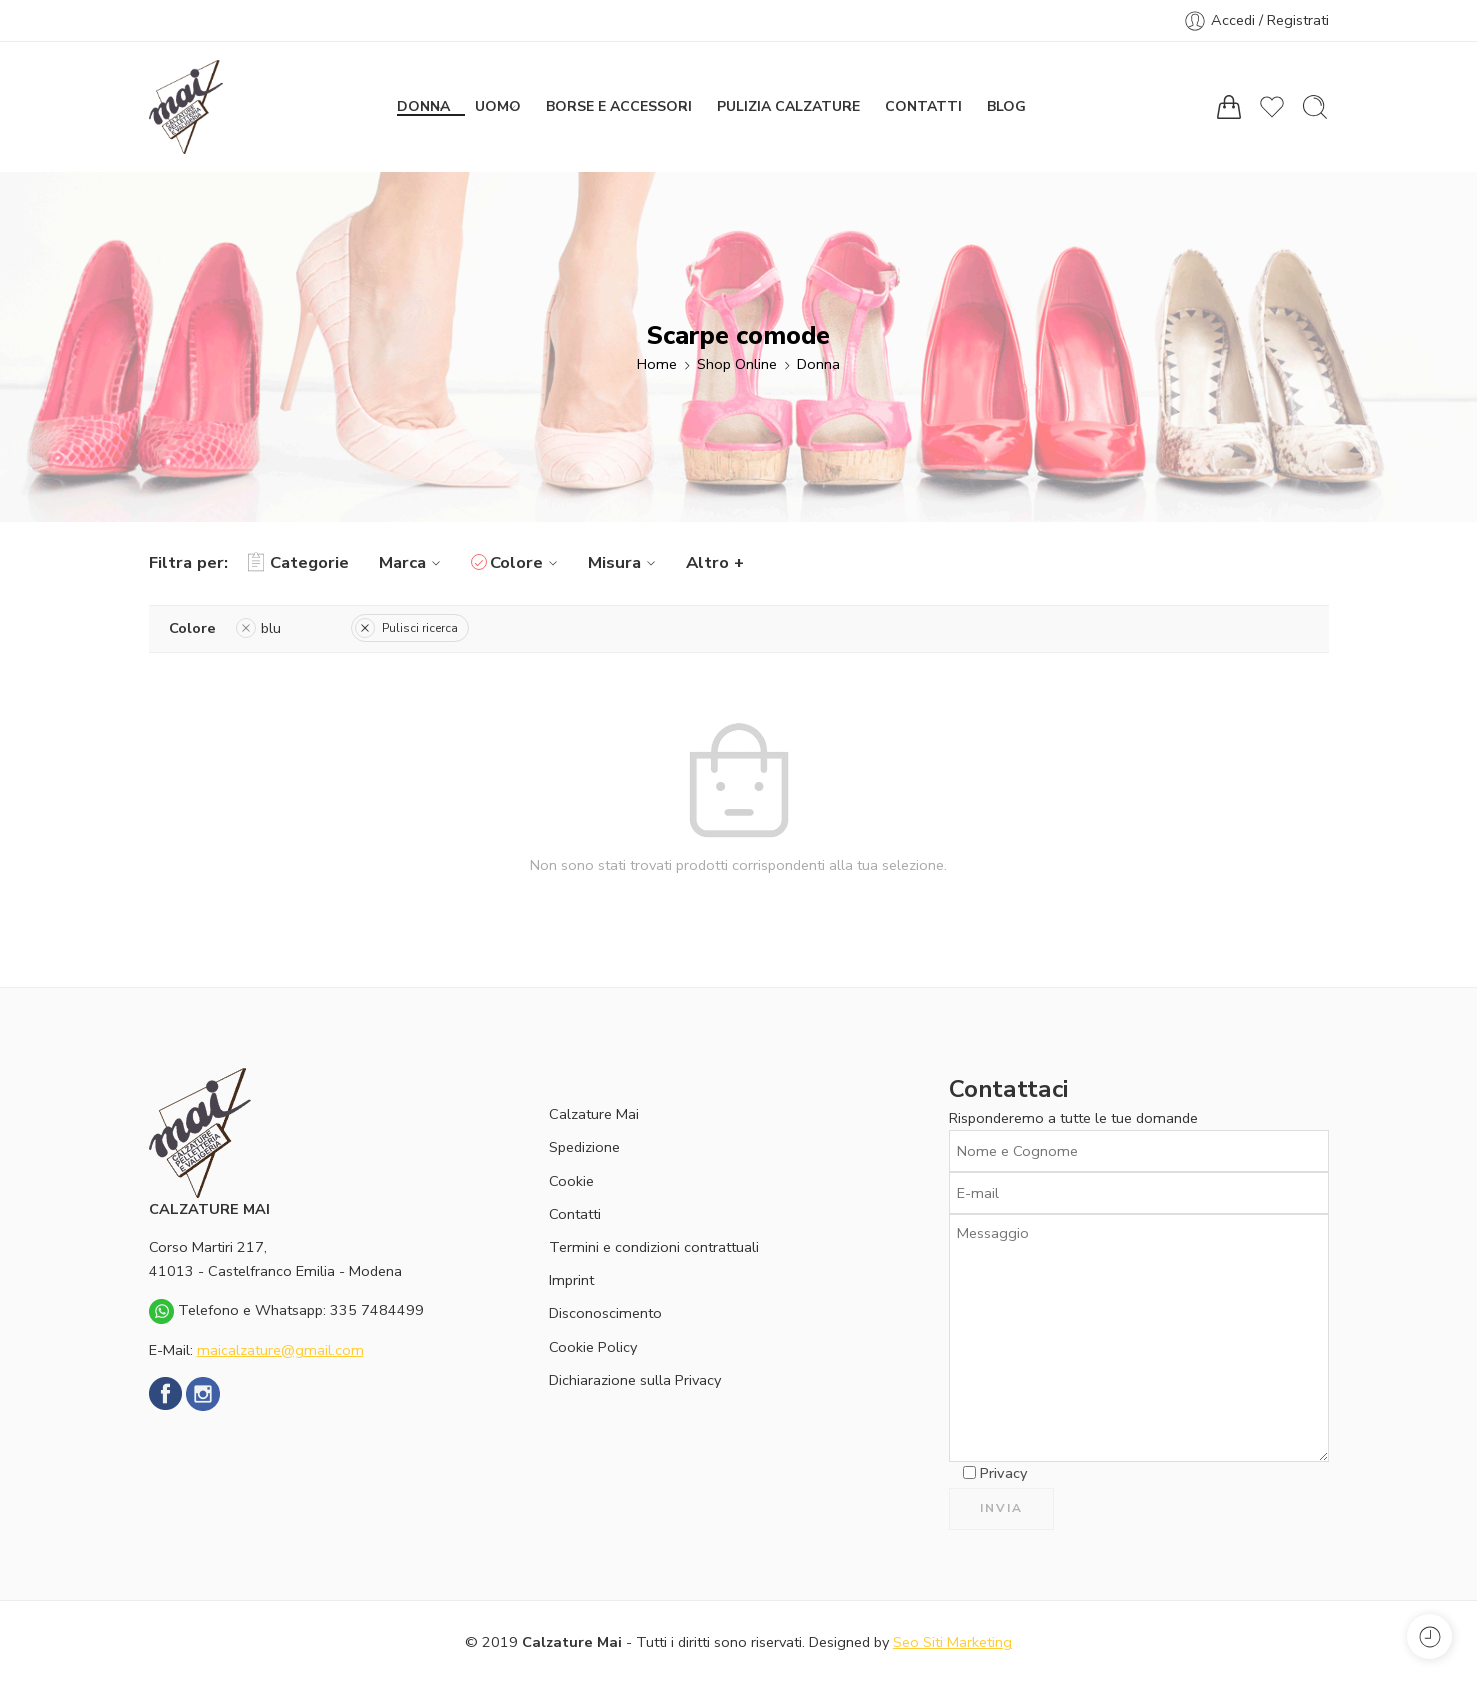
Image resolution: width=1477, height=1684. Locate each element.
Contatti (923, 106)
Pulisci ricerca (406, 628)
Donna (424, 107)
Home (657, 364)
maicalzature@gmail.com (280, 1350)
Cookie (571, 1181)
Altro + (715, 562)
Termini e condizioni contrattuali (654, 1247)
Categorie (298, 563)
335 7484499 (377, 1310)
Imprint (571, 1280)
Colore (526, 562)
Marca (412, 562)
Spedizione (584, 1147)
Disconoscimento (605, 1313)
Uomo (498, 107)
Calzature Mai (594, 1114)
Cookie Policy (593, 1347)
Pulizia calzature (789, 107)
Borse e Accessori (619, 107)
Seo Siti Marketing (952, 1642)
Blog (1006, 106)
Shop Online (737, 364)
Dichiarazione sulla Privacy (635, 1380)
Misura (624, 562)
